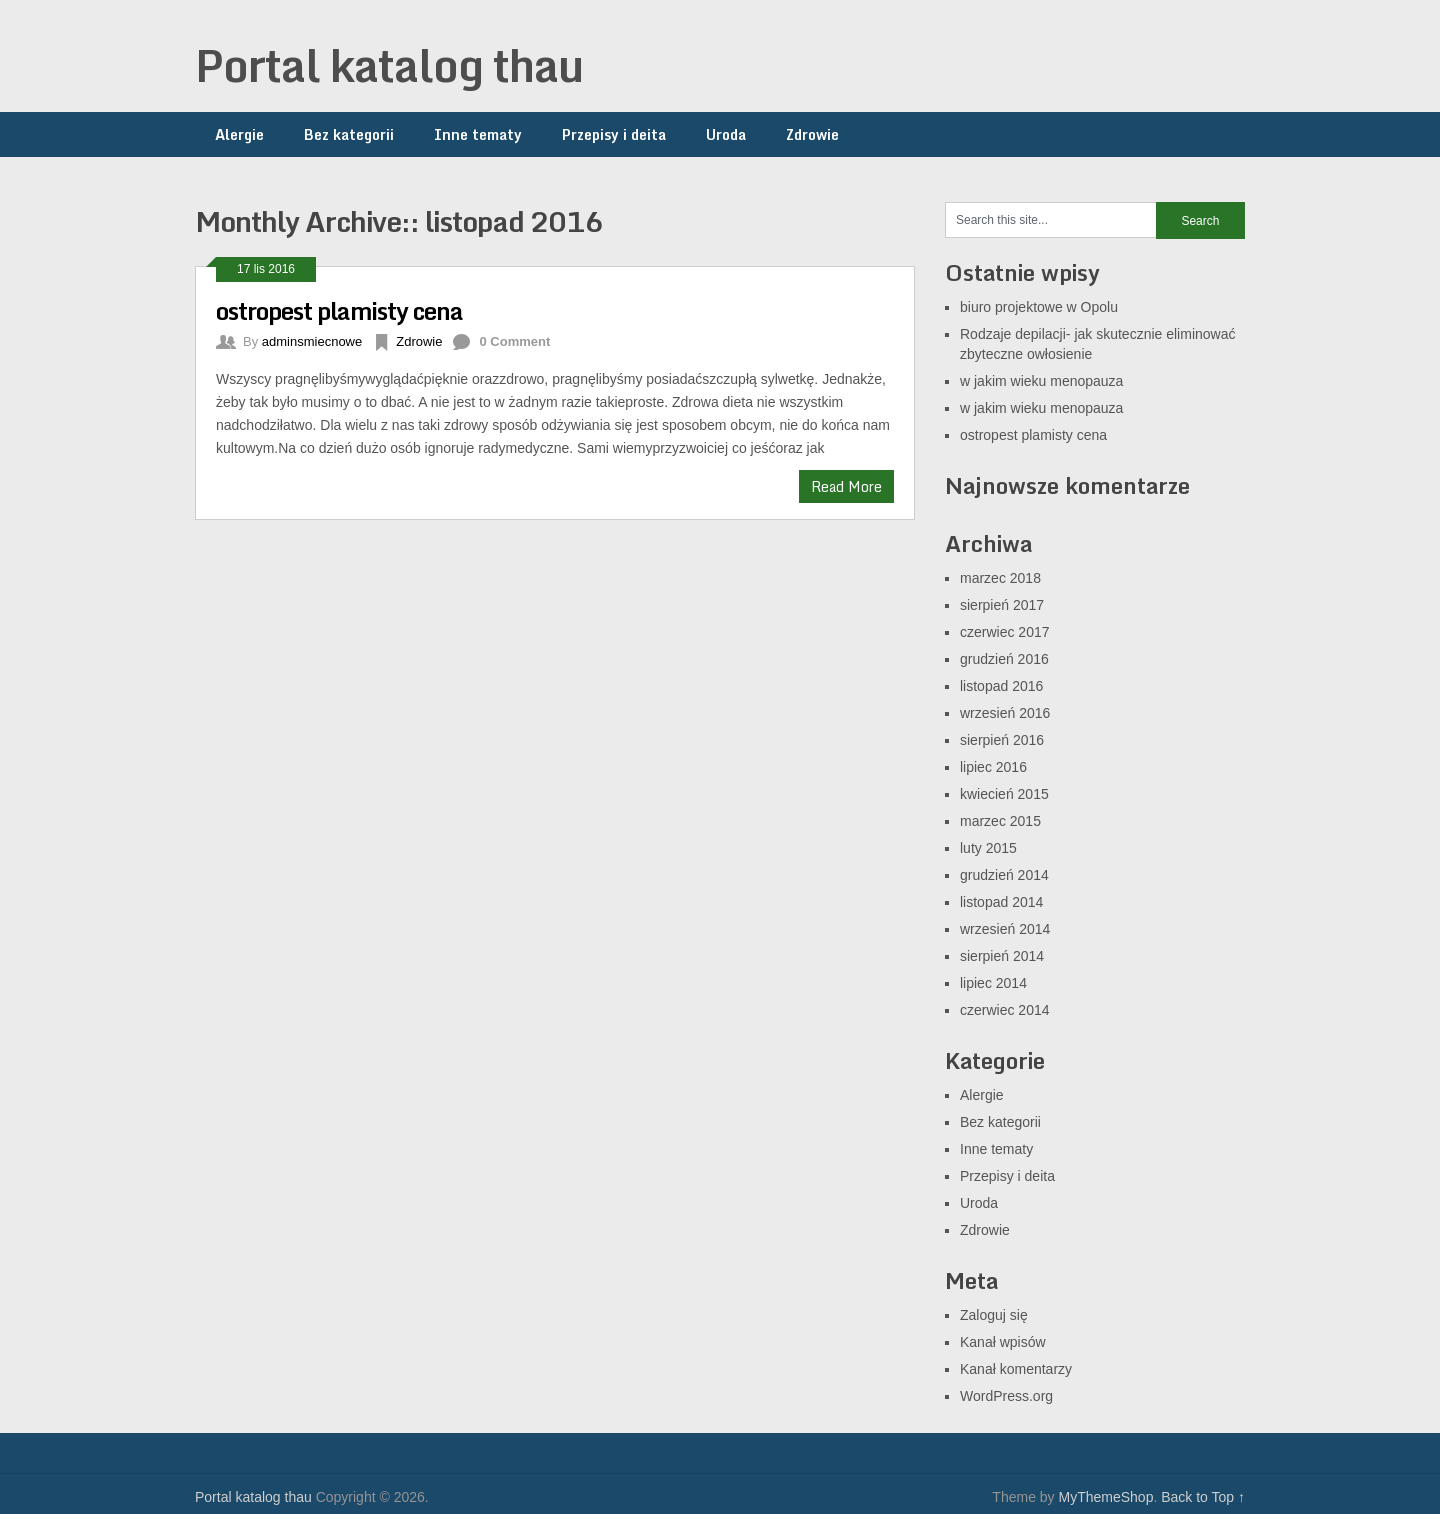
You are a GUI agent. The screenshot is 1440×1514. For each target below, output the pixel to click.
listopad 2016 (1001, 686)
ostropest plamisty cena (339, 310)
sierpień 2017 (1002, 605)
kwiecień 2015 (1004, 794)
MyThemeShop (1105, 1497)
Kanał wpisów (1003, 1342)
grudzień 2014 (1004, 875)
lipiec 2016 (993, 767)
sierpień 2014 (1002, 956)
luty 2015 (988, 848)
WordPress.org (1006, 1396)
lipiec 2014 (993, 983)
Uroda (726, 134)
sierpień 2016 (1002, 740)
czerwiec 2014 (1005, 1010)
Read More (846, 486)
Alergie (239, 134)
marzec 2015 (1000, 821)
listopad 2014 (1001, 902)
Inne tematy (478, 134)
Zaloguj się (994, 1315)
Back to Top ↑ (1203, 1497)
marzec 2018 (1000, 578)
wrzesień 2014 (1005, 929)
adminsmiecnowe (312, 341)
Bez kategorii (349, 134)
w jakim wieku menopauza (1041, 381)
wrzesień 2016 (1005, 713)
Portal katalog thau (389, 65)
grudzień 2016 (1004, 659)
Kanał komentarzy (1016, 1369)
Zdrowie (812, 134)
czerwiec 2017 (1005, 632)
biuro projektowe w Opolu (1039, 307)
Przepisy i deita (614, 134)
